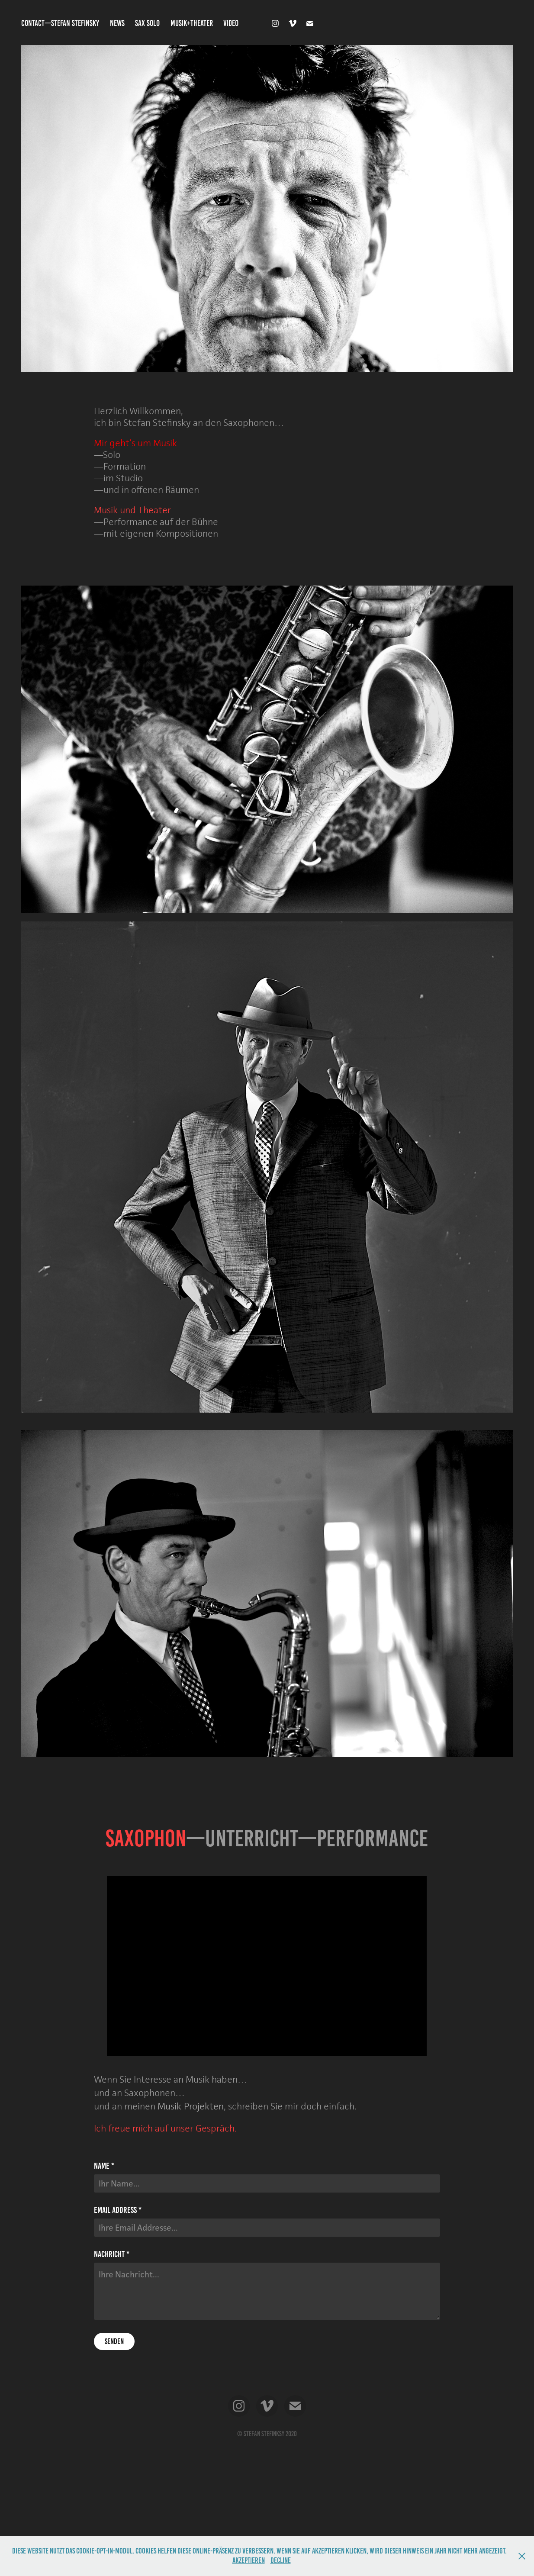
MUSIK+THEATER (191, 23)
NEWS (117, 23)
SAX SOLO (147, 23)
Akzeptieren (248, 2560)
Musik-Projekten (191, 2106)
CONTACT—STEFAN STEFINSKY (60, 23)
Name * (104, 2165)
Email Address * (118, 2210)
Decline (280, 2560)
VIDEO (230, 23)
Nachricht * (111, 2254)
